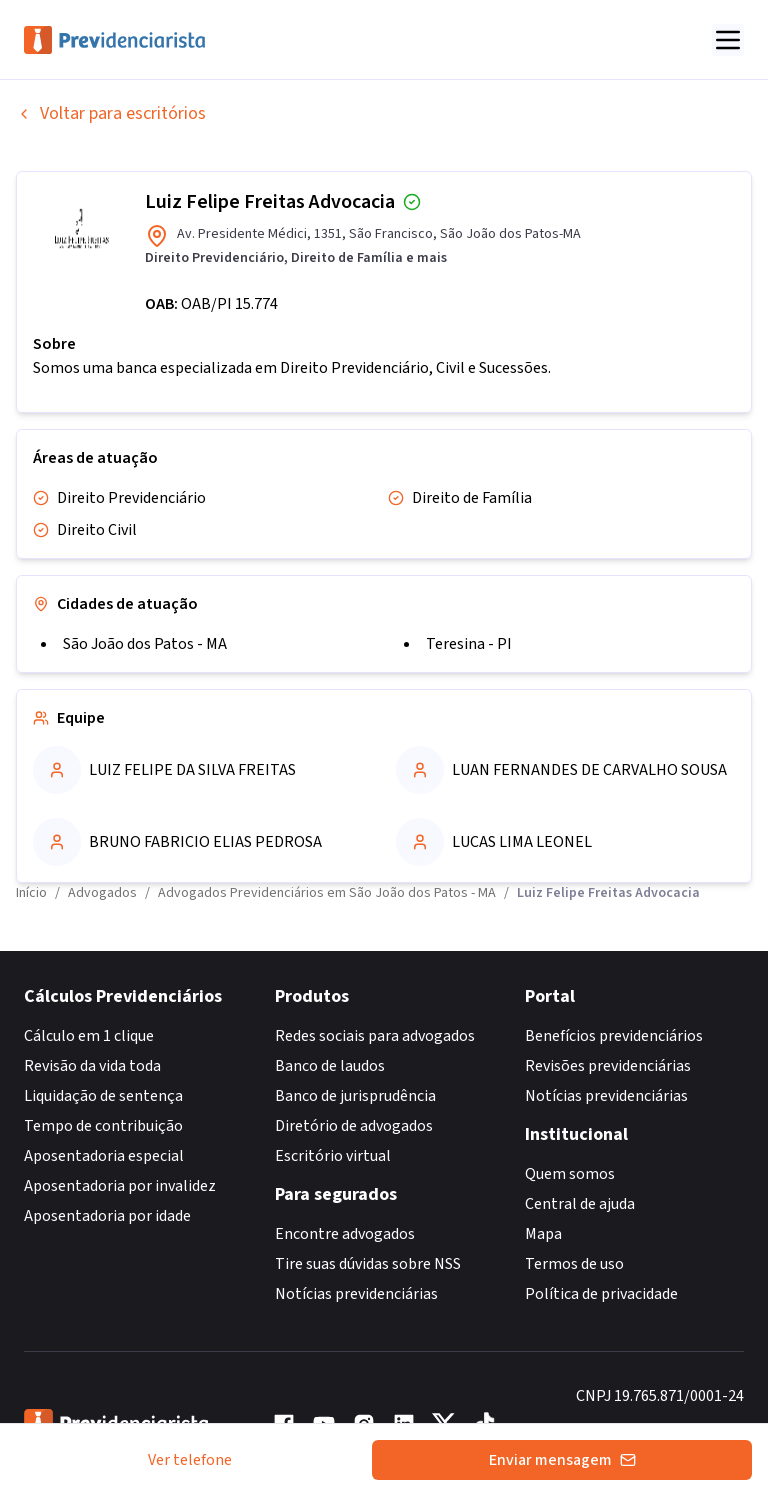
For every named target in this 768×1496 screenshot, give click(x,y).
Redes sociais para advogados (375, 1036)
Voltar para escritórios (111, 113)
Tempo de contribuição (103, 1126)
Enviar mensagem (562, 1460)
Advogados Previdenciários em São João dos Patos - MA (327, 893)
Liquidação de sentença (103, 1096)
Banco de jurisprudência (355, 1096)
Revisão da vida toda (92, 1066)
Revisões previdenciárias (608, 1066)
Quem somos (570, 1174)
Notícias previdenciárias (356, 1294)
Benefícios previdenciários (614, 1036)
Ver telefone (190, 1460)
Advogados (102, 893)
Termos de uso (574, 1264)
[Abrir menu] (728, 40)
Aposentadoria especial (104, 1156)
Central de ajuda (580, 1204)
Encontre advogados (345, 1234)
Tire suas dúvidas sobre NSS (368, 1264)
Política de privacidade (601, 1294)
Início (31, 893)
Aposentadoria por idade (107, 1216)
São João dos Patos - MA (145, 644)
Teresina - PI (469, 644)
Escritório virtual (333, 1156)
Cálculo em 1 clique (89, 1036)
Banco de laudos (330, 1066)
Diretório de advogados (354, 1126)
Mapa (543, 1234)
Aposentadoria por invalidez (120, 1186)
